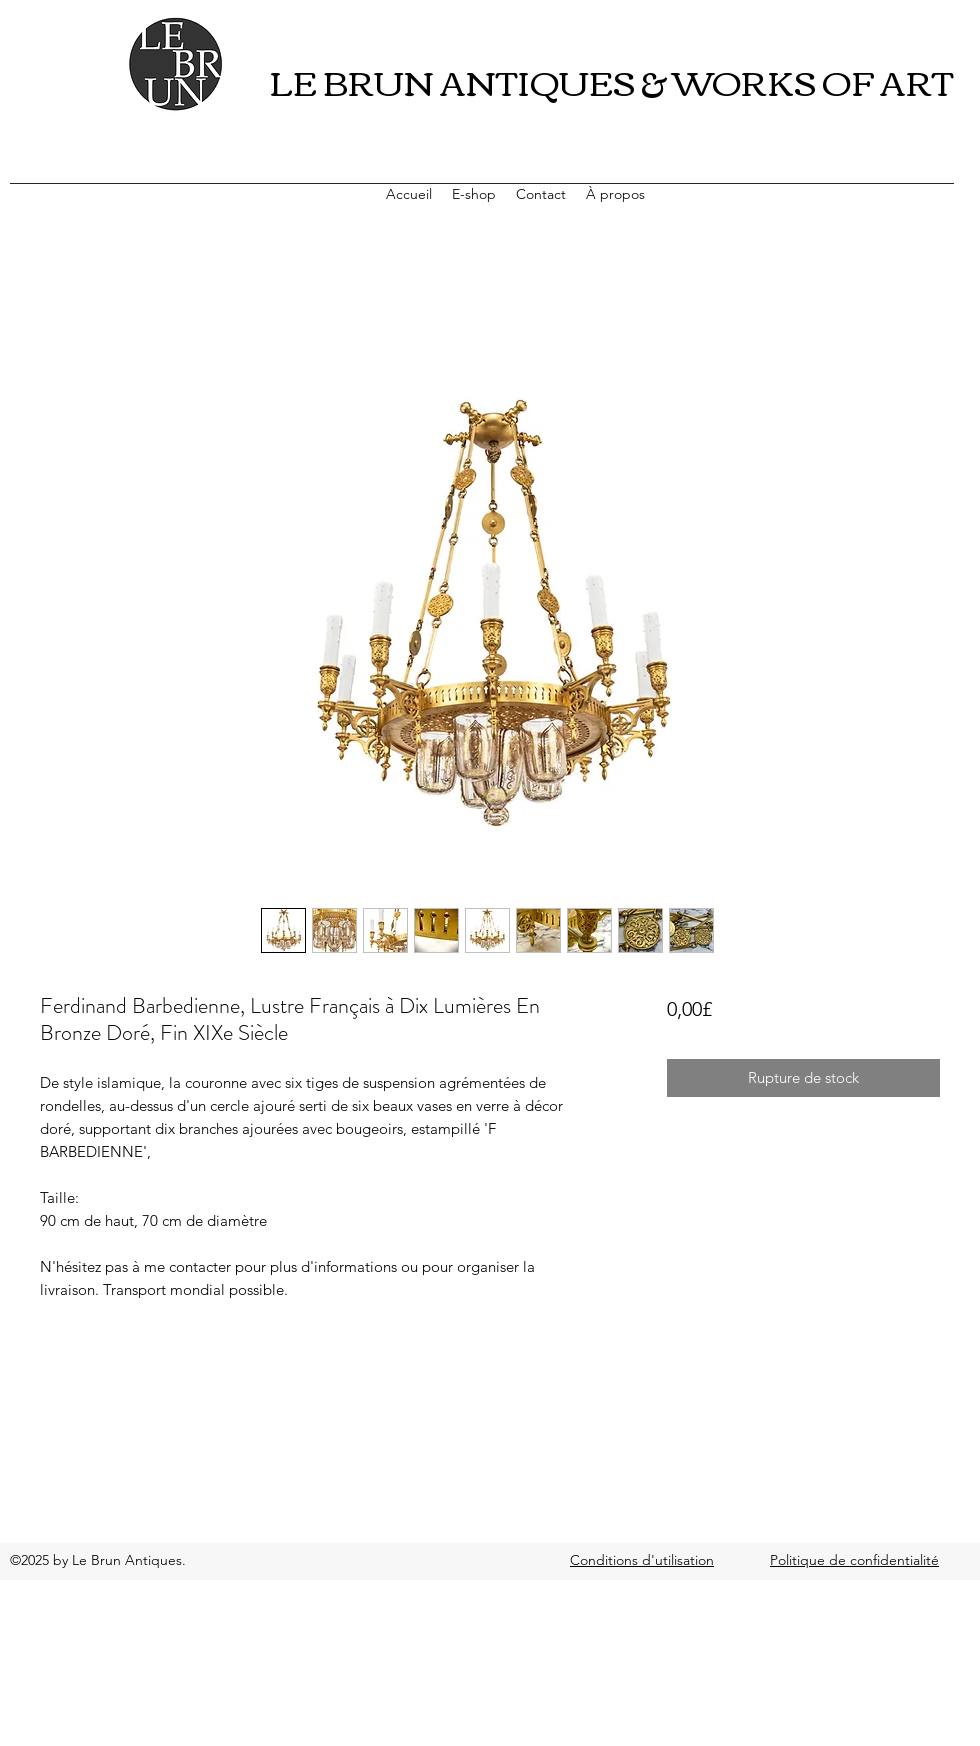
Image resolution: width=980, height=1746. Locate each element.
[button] (474, 194)
